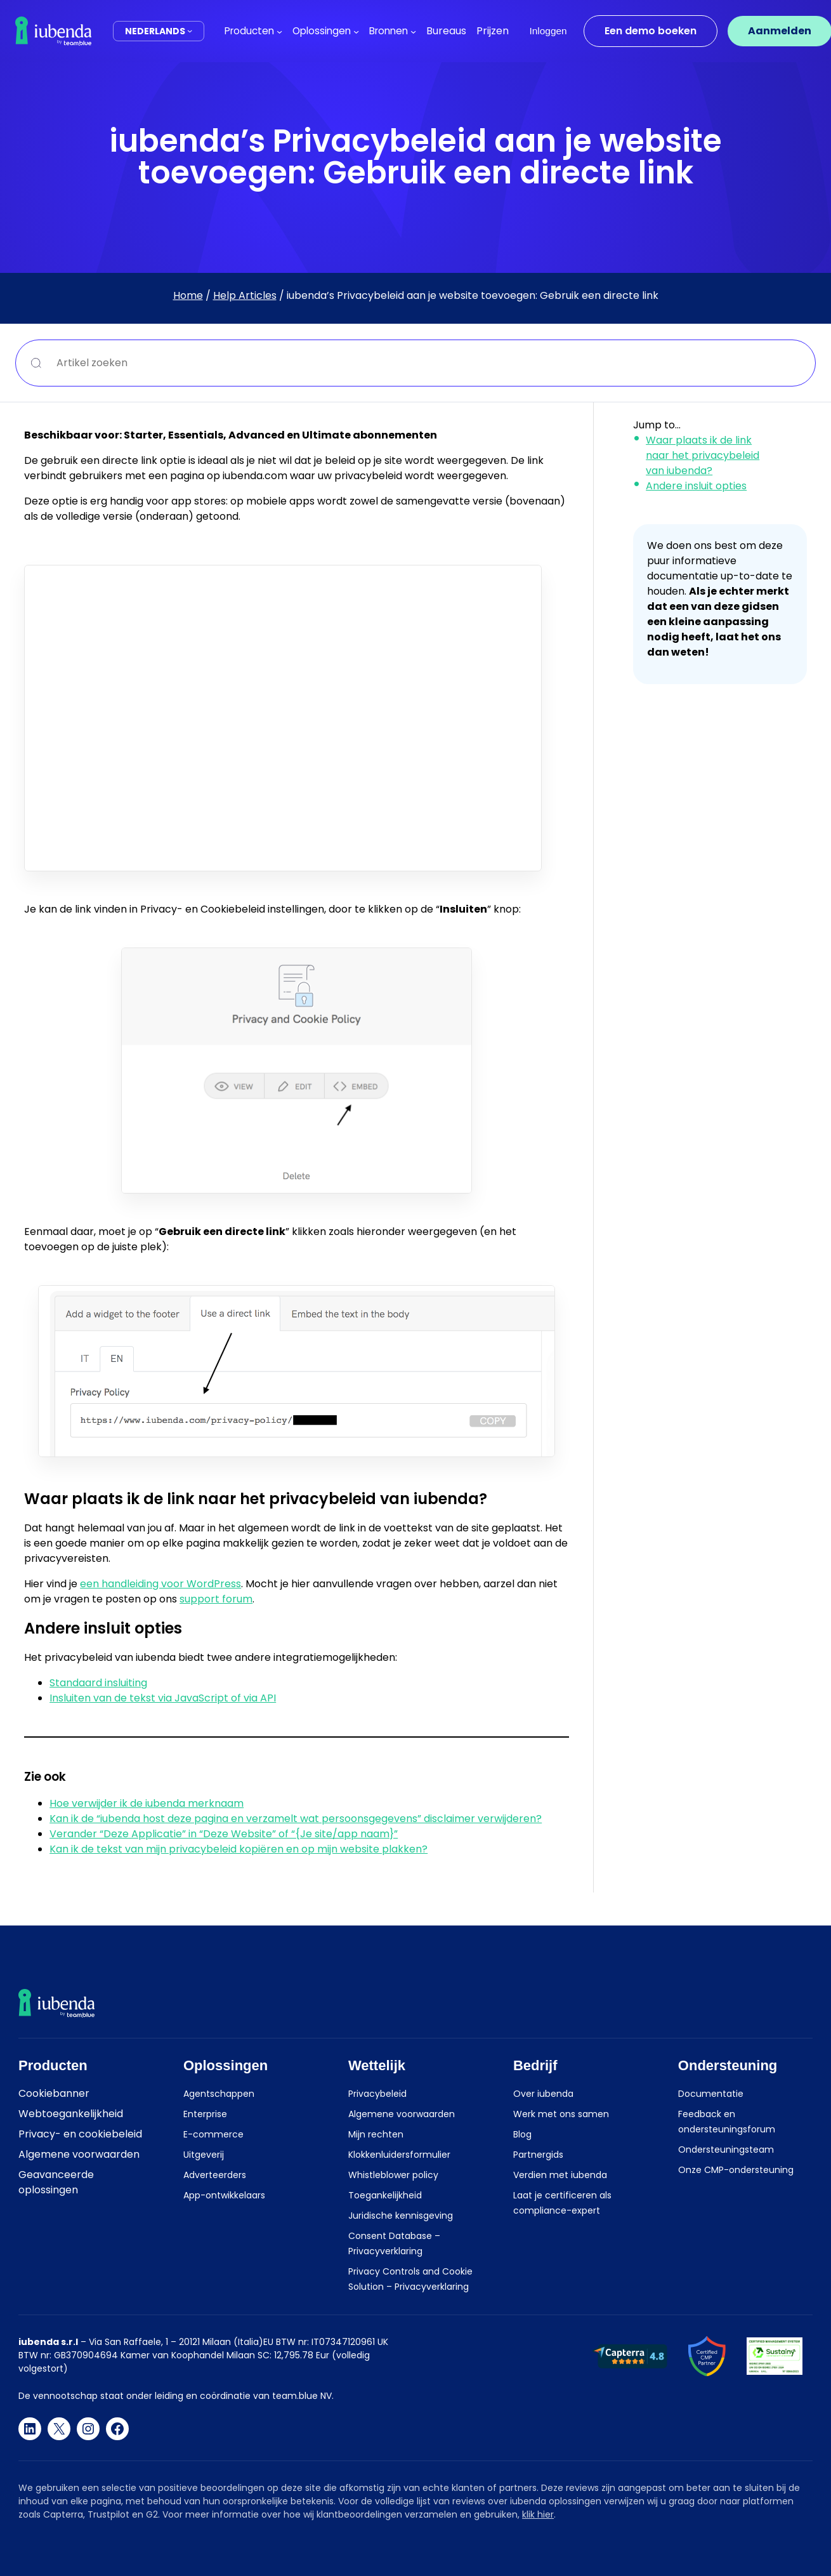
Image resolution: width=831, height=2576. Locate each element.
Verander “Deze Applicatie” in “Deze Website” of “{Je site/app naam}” (223, 1833)
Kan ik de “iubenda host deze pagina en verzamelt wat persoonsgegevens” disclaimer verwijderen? (295, 1818)
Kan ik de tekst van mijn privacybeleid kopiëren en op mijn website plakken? (238, 1849)
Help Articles (245, 295)
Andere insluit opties (696, 486)
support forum (216, 1599)
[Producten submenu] (279, 31)
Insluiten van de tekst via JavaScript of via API (162, 1698)
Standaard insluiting (98, 1682)
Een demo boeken (651, 30)
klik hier (538, 2514)
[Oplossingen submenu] (356, 31)
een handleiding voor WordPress (160, 1583)
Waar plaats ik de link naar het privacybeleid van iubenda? (702, 455)
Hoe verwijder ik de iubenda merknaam (146, 1803)
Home (188, 295)
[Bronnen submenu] (413, 31)
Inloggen (547, 30)
